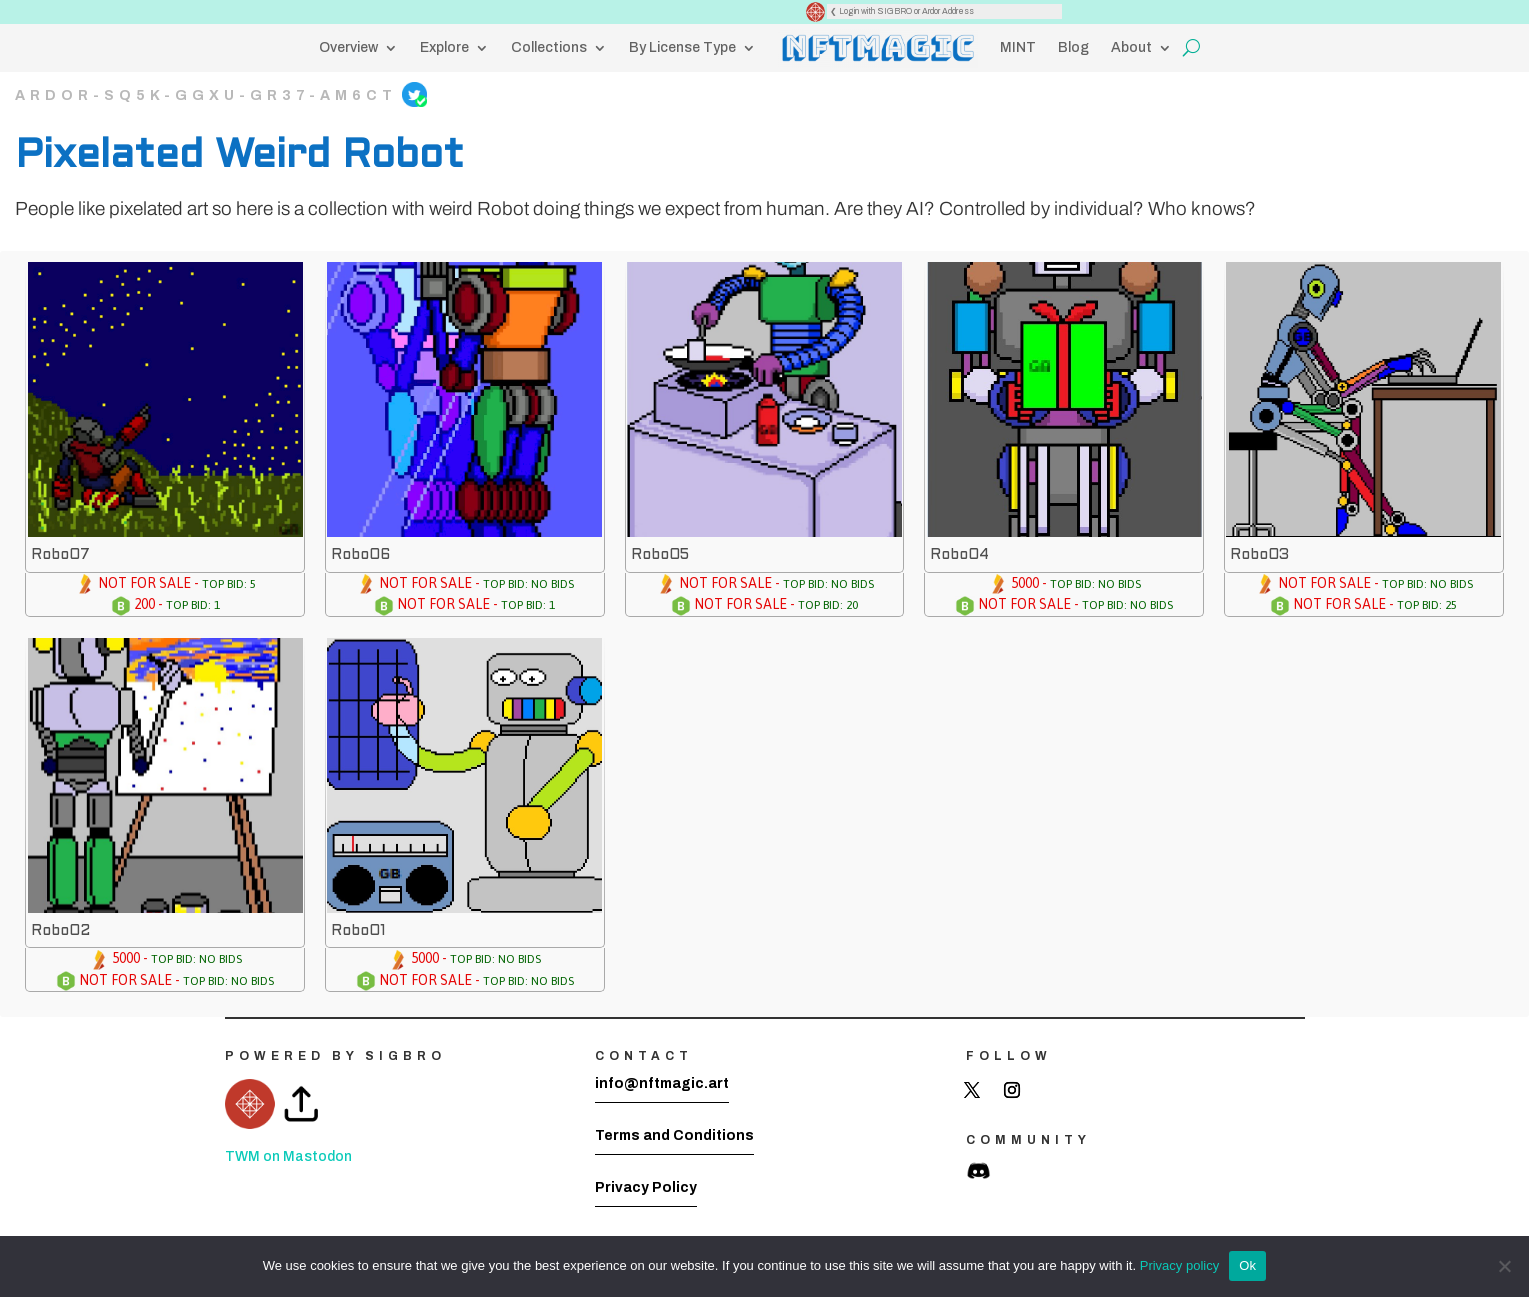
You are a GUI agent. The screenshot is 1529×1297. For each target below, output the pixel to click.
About (1131, 47)
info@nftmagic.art (662, 1083)
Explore (444, 47)
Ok (1247, 1265)
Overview (348, 47)
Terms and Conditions (674, 1135)
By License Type (682, 47)
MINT (1018, 47)
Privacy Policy (646, 1187)
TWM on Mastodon (288, 1156)
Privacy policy (1179, 1265)
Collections (549, 47)
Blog (1073, 47)
